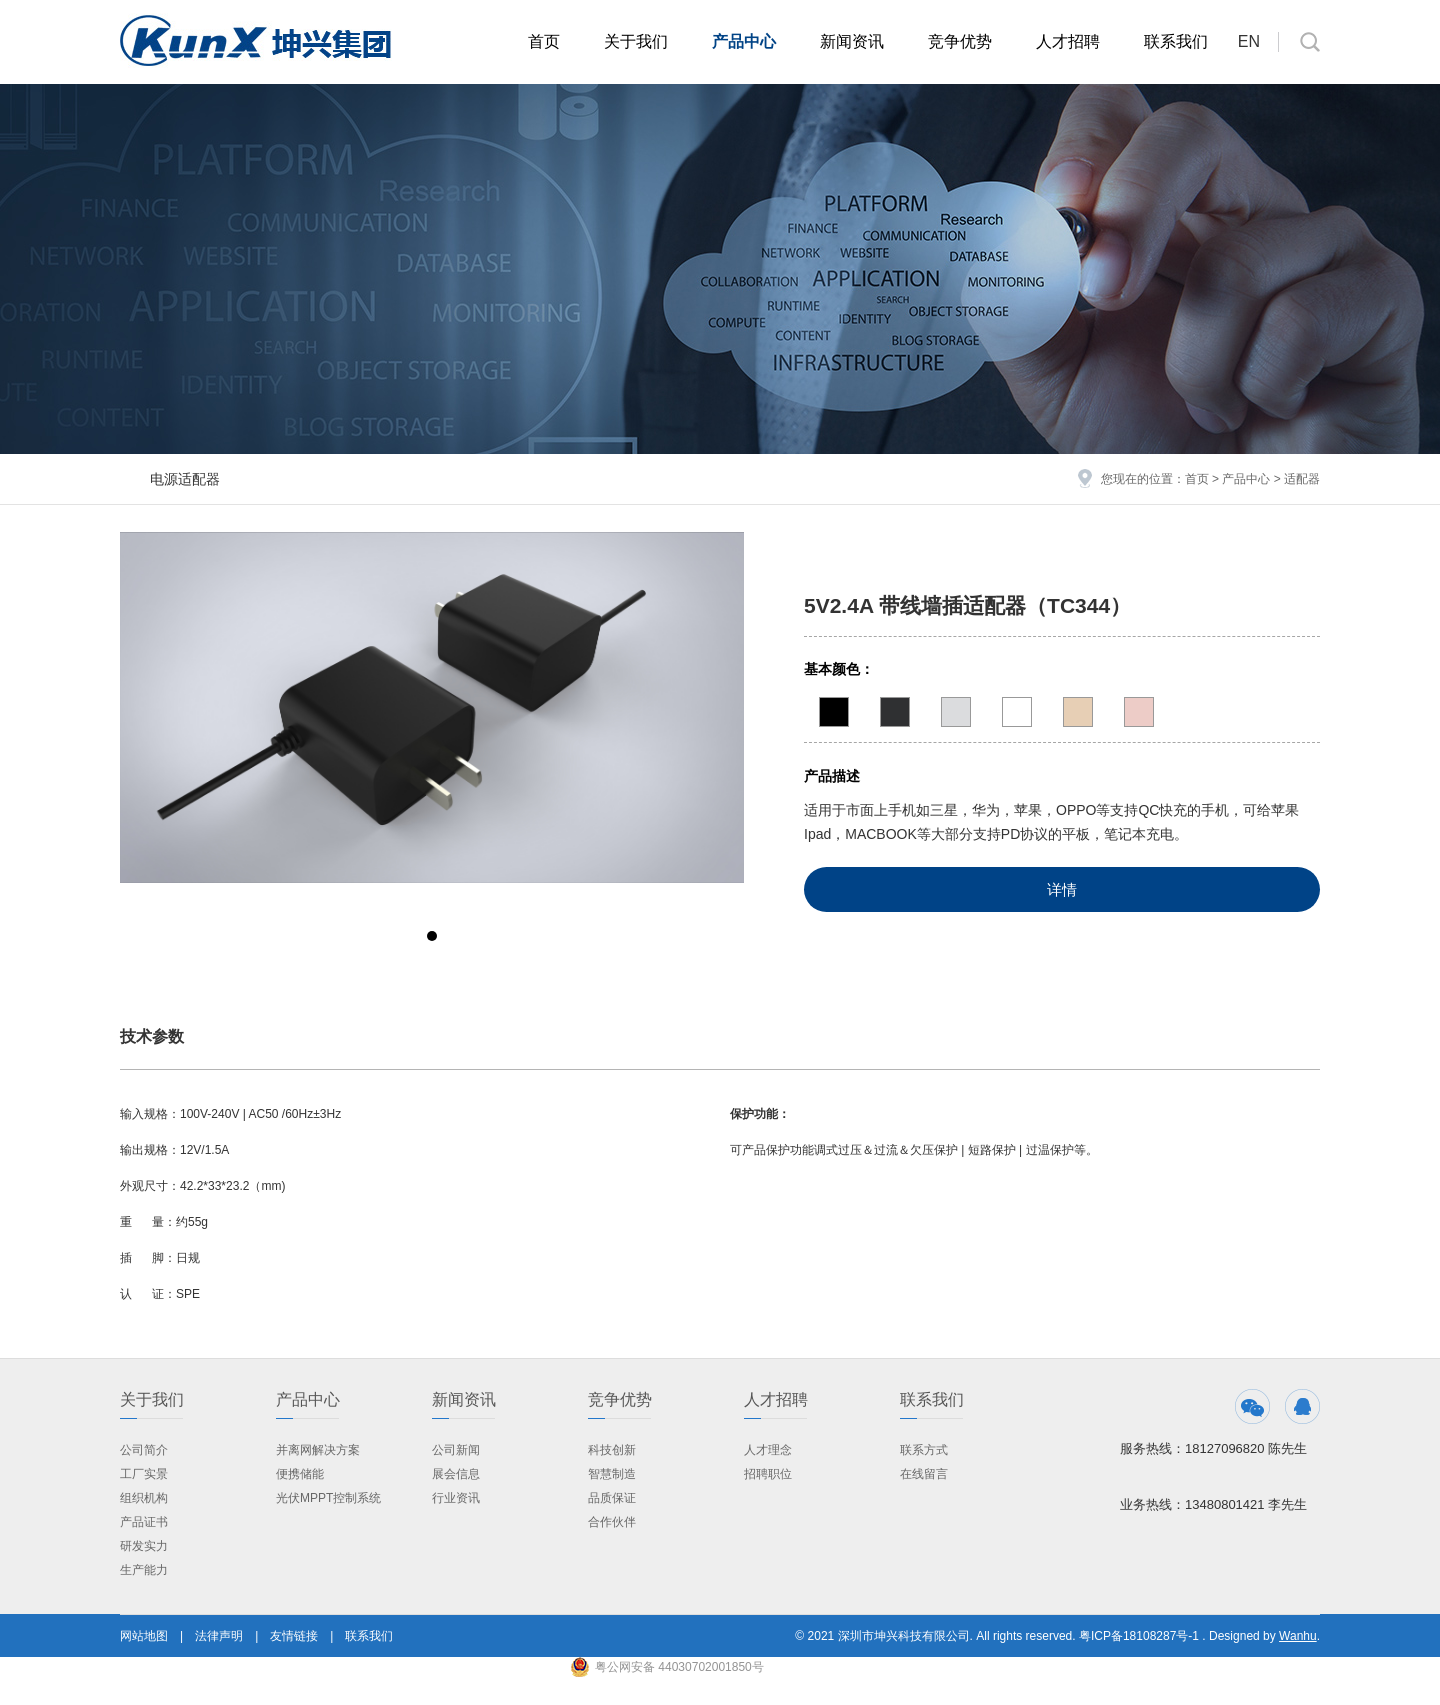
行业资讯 (456, 1498)
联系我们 (1176, 41)
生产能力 (144, 1570)
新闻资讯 (852, 41)
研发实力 (144, 1546)
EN (1249, 41)
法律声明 (219, 1636)
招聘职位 (768, 1474)
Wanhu (1298, 1636)
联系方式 (924, 1450)
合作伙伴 (612, 1522)
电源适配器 (185, 479)
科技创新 (612, 1450)
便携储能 (300, 1474)
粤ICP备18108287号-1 (1139, 1636)
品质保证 (612, 1498)
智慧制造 (612, 1474)
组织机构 (144, 1498)
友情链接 (294, 1636)
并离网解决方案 (318, 1450)
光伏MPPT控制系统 (328, 1498)
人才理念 (768, 1450)
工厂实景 (144, 1474)
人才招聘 (1068, 41)
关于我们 (636, 41)
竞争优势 (960, 41)
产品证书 (144, 1522)
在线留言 (924, 1474)
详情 (1062, 889)
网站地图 (144, 1636)
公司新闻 (456, 1450)
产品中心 (744, 41)
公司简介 (144, 1450)
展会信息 (456, 1474)
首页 (544, 41)
